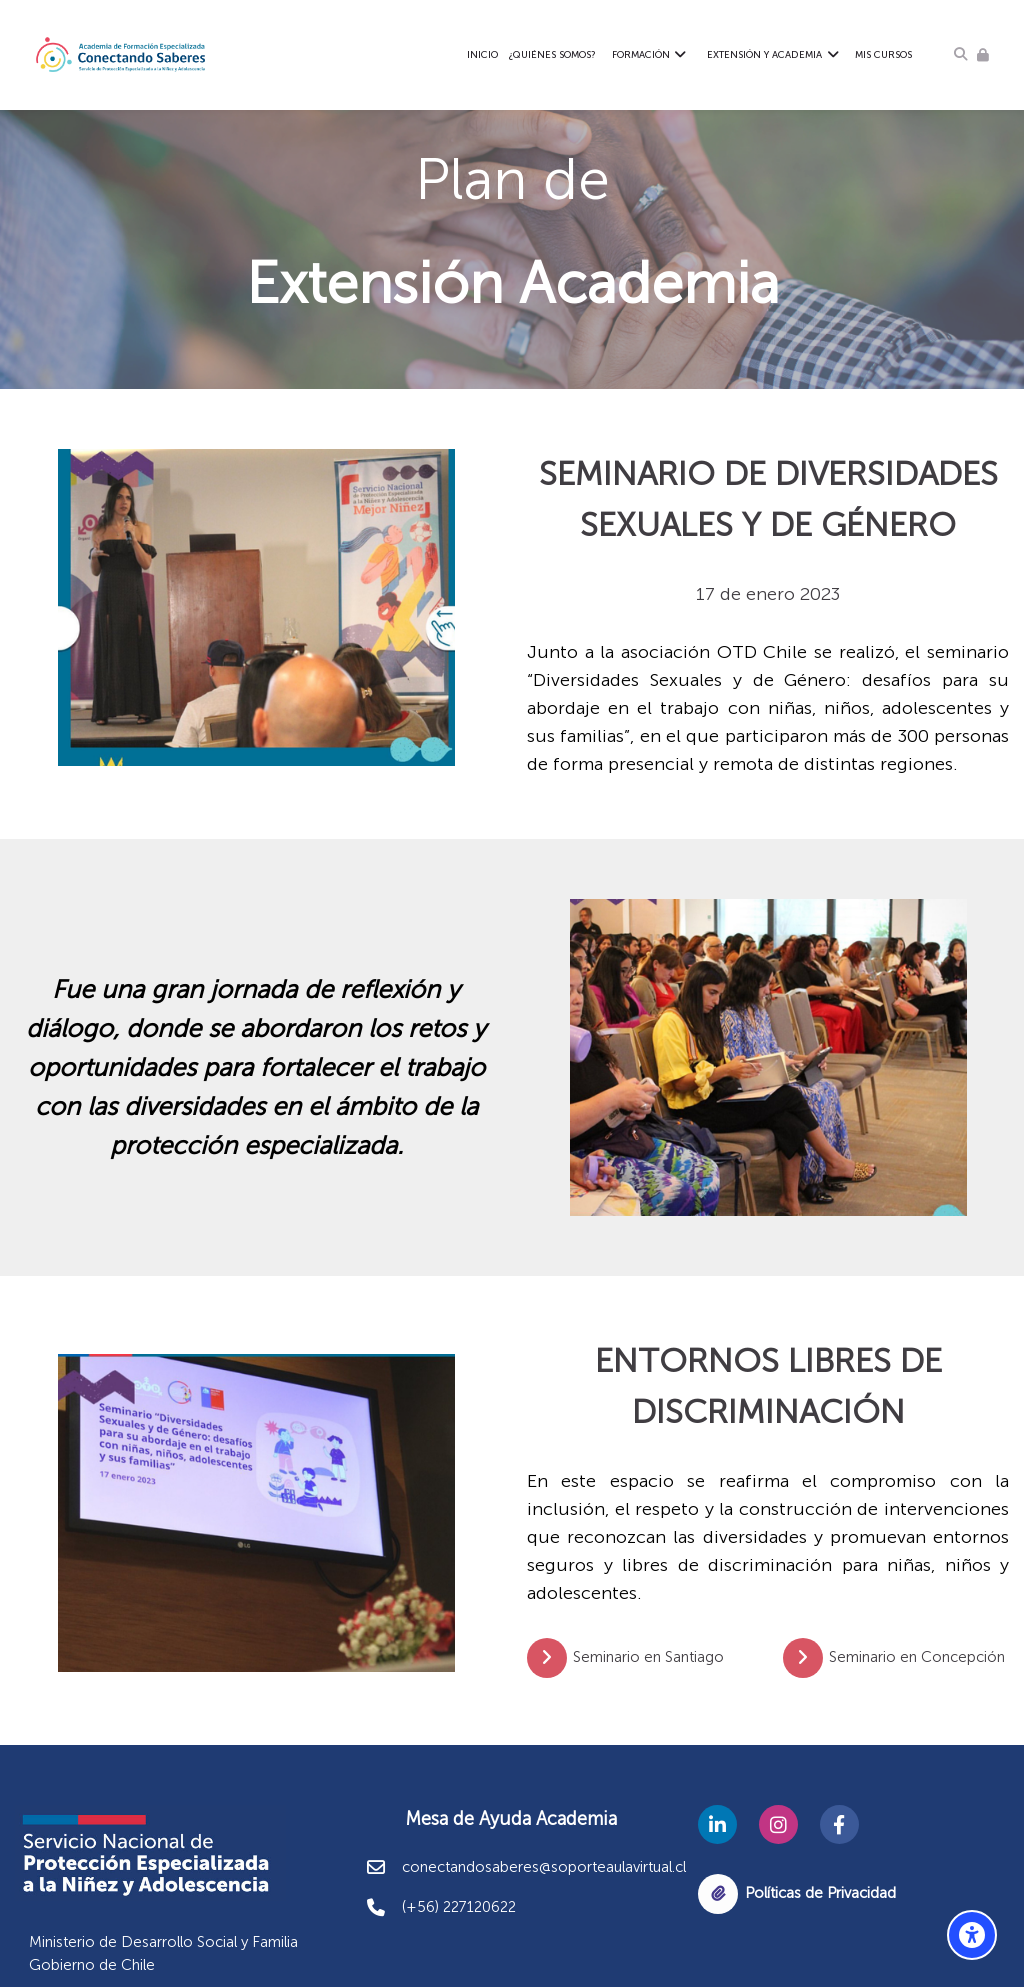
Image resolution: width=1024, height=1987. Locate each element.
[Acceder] (983, 54)
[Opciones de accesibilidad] (972, 1935)
